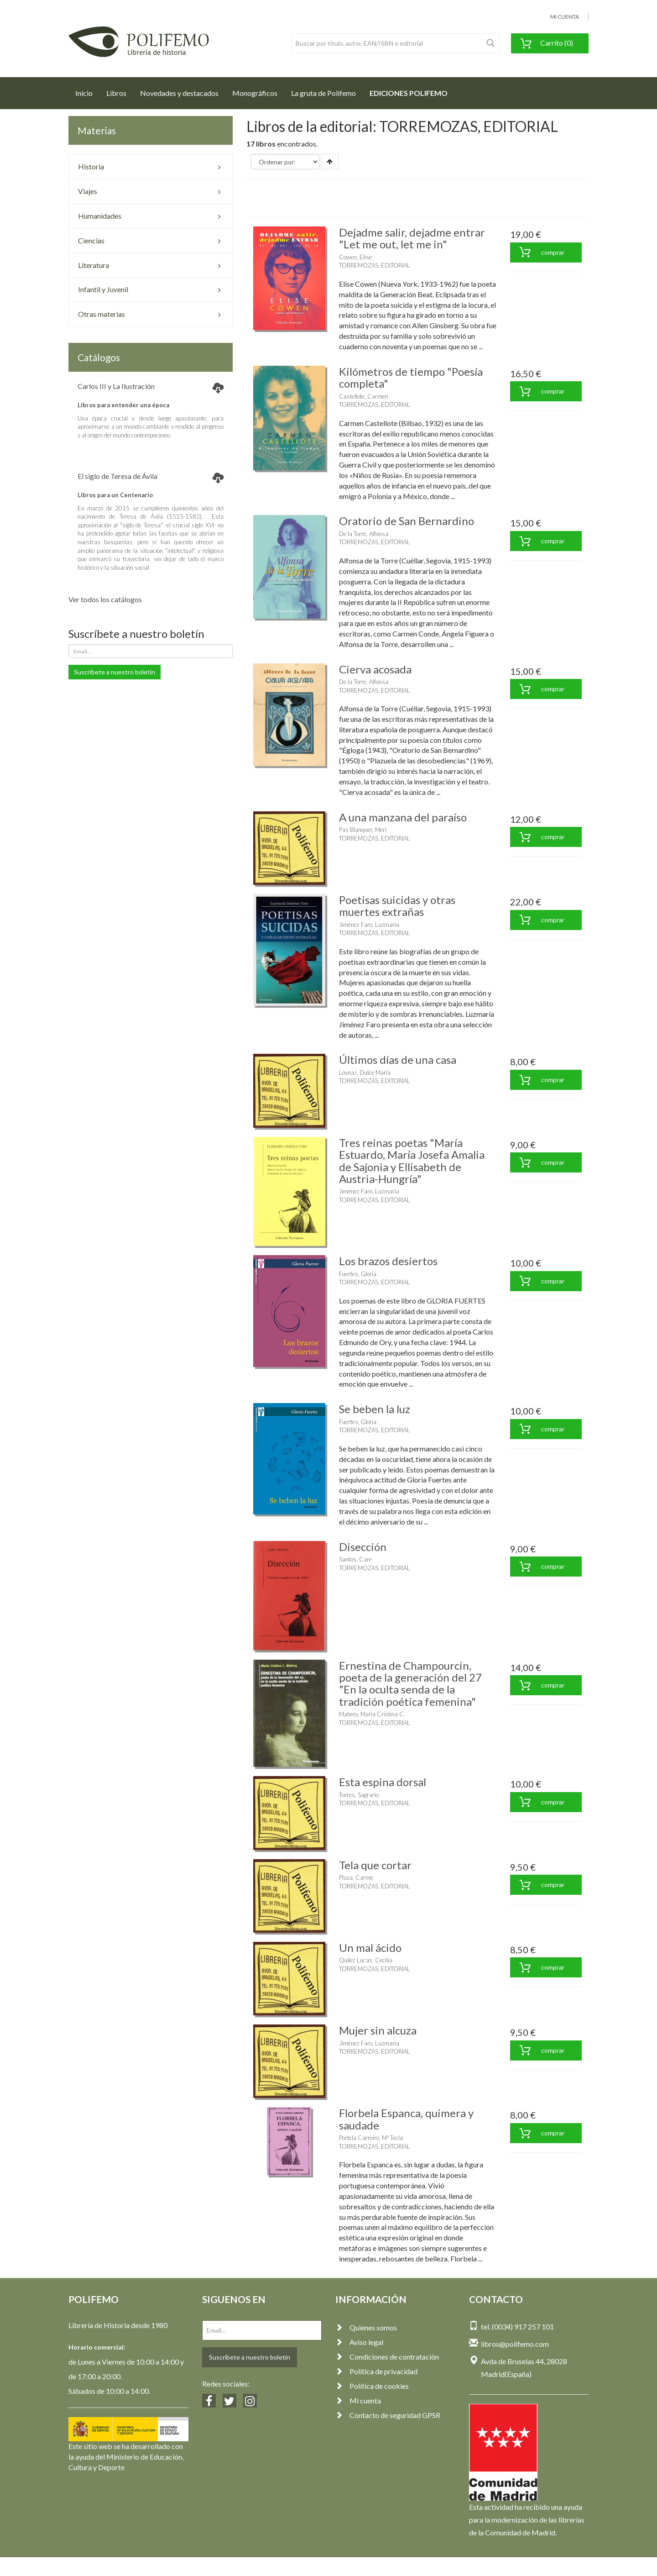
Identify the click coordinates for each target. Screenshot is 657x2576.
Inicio (87, 90)
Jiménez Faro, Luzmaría (369, 924)
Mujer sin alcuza (378, 2030)
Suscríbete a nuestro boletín (114, 672)
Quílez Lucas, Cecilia (365, 1960)
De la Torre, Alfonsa (363, 533)
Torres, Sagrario (359, 1794)
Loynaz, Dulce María (365, 1072)
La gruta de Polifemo (323, 93)
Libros (116, 93)
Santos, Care (355, 1559)
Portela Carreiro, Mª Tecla (371, 2137)
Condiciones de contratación (387, 2356)
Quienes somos (366, 2327)
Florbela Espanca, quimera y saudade (406, 2118)
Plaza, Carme (356, 1877)
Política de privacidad (376, 2371)
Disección (362, 1546)
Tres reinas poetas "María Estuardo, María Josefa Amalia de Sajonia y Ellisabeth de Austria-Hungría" (412, 1160)
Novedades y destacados (179, 93)
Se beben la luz (374, 1408)
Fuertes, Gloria (357, 1273)
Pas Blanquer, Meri (362, 829)
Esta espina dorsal (382, 1781)
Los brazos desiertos (388, 1260)
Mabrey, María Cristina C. (372, 1714)
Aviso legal (359, 2342)
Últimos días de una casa (397, 1059)
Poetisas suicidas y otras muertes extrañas (397, 905)
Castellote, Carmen (363, 396)
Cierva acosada (375, 669)
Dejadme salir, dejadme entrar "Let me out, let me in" (412, 238)
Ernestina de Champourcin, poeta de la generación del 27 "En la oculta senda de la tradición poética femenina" (410, 1683)
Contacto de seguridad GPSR (387, 2415)
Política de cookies (372, 2385)
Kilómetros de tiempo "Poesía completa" (411, 377)
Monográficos (254, 93)
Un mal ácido (370, 1947)
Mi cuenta (358, 2400)
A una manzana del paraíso (403, 817)
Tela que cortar (375, 1865)
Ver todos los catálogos (105, 599)
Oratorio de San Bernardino (406, 520)
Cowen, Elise (355, 257)
